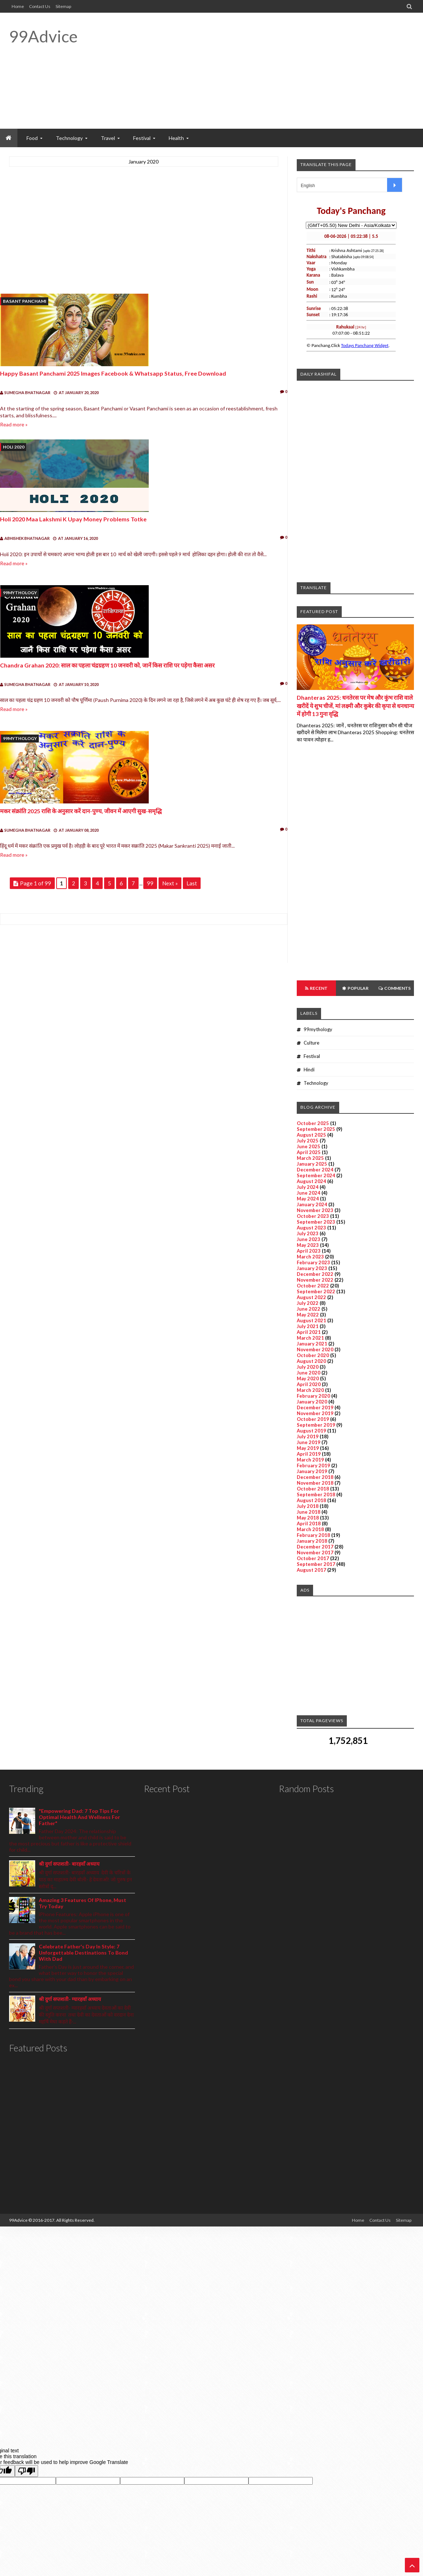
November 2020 (315, 1349)
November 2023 (315, 1210)
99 (150, 883)
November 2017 (315, 1552)
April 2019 (309, 1454)
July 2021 (308, 1326)
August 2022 (311, 1297)
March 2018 (310, 1529)
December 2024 (315, 1170)
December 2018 (315, 1477)
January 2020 (312, 1402)
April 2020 (309, 1384)
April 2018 (309, 1523)
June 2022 (308, 1309)
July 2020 (308, 1367)
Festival (312, 1056)
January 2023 (312, 1268)
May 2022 (308, 1315)
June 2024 (308, 1193)
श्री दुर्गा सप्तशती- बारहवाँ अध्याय (69, 1864)
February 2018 (313, 1535)
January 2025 (312, 1164)
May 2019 (308, 1448)
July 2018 (308, 1506)
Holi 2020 (13, 447)
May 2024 (308, 1199)
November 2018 (315, 1483)
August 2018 (311, 1500)
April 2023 (309, 1251)
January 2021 (312, 1344)
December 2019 (315, 1407)
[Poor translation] (26, 2471)
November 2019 (315, 1413)
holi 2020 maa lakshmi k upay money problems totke (73, 519)
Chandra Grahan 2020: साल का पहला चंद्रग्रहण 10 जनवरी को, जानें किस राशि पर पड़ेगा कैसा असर (107, 665)
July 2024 (308, 1187)
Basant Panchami (24, 301)
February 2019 (313, 1465)
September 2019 (316, 1425)
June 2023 (308, 1239)
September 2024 (316, 1175)
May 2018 (308, 1518)
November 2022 (315, 1280)
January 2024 (312, 1204)
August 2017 (311, 1570)
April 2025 (309, 1152)
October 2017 (313, 1558)
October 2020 (313, 1355)
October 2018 (313, 1489)
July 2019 (308, 1436)
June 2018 (308, 1512)
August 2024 (311, 1181)
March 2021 (310, 1338)
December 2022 (315, 1274)
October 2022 (313, 1286)
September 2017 (316, 1564)
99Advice (43, 36)
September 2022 (316, 1291)
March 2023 (310, 1257)
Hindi (309, 1069)
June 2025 (308, 1146)
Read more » (14, 424)
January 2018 (312, 1541)
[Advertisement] (282, 70)
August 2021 (311, 1320)
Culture (311, 1043)
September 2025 (316, 1129)
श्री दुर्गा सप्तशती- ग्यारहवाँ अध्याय (70, 1999)
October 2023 (313, 1216)
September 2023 (316, 1222)
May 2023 (308, 1245)
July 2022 (308, 1303)
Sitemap (63, 6)
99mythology (20, 592)
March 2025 (310, 1158)
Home (18, 6)
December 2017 (315, 1547)
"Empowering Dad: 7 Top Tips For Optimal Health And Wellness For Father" (79, 1817)
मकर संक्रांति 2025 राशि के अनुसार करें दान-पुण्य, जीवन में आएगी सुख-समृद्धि (81, 810)
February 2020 (313, 1396)
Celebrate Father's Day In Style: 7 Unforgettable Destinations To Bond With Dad (83, 1952)
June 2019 (308, 1442)
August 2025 (311, 1135)
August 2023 (311, 1228)
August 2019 (311, 1431)
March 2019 (310, 1460)
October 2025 (313, 1123)
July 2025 (308, 1141)
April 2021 (309, 1332)
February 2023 (313, 1262)
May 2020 (308, 1378)
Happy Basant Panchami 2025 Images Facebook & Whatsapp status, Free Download (113, 373)
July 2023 (308, 1233)
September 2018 (316, 1494)
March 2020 (310, 1390)
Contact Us (39, 6)
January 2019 (312, 1471)
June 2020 (308, 1373)
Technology (316, 1083)
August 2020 (311, 1361)
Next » (170, 883)
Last (191, 883)
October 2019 (313, 1419)
